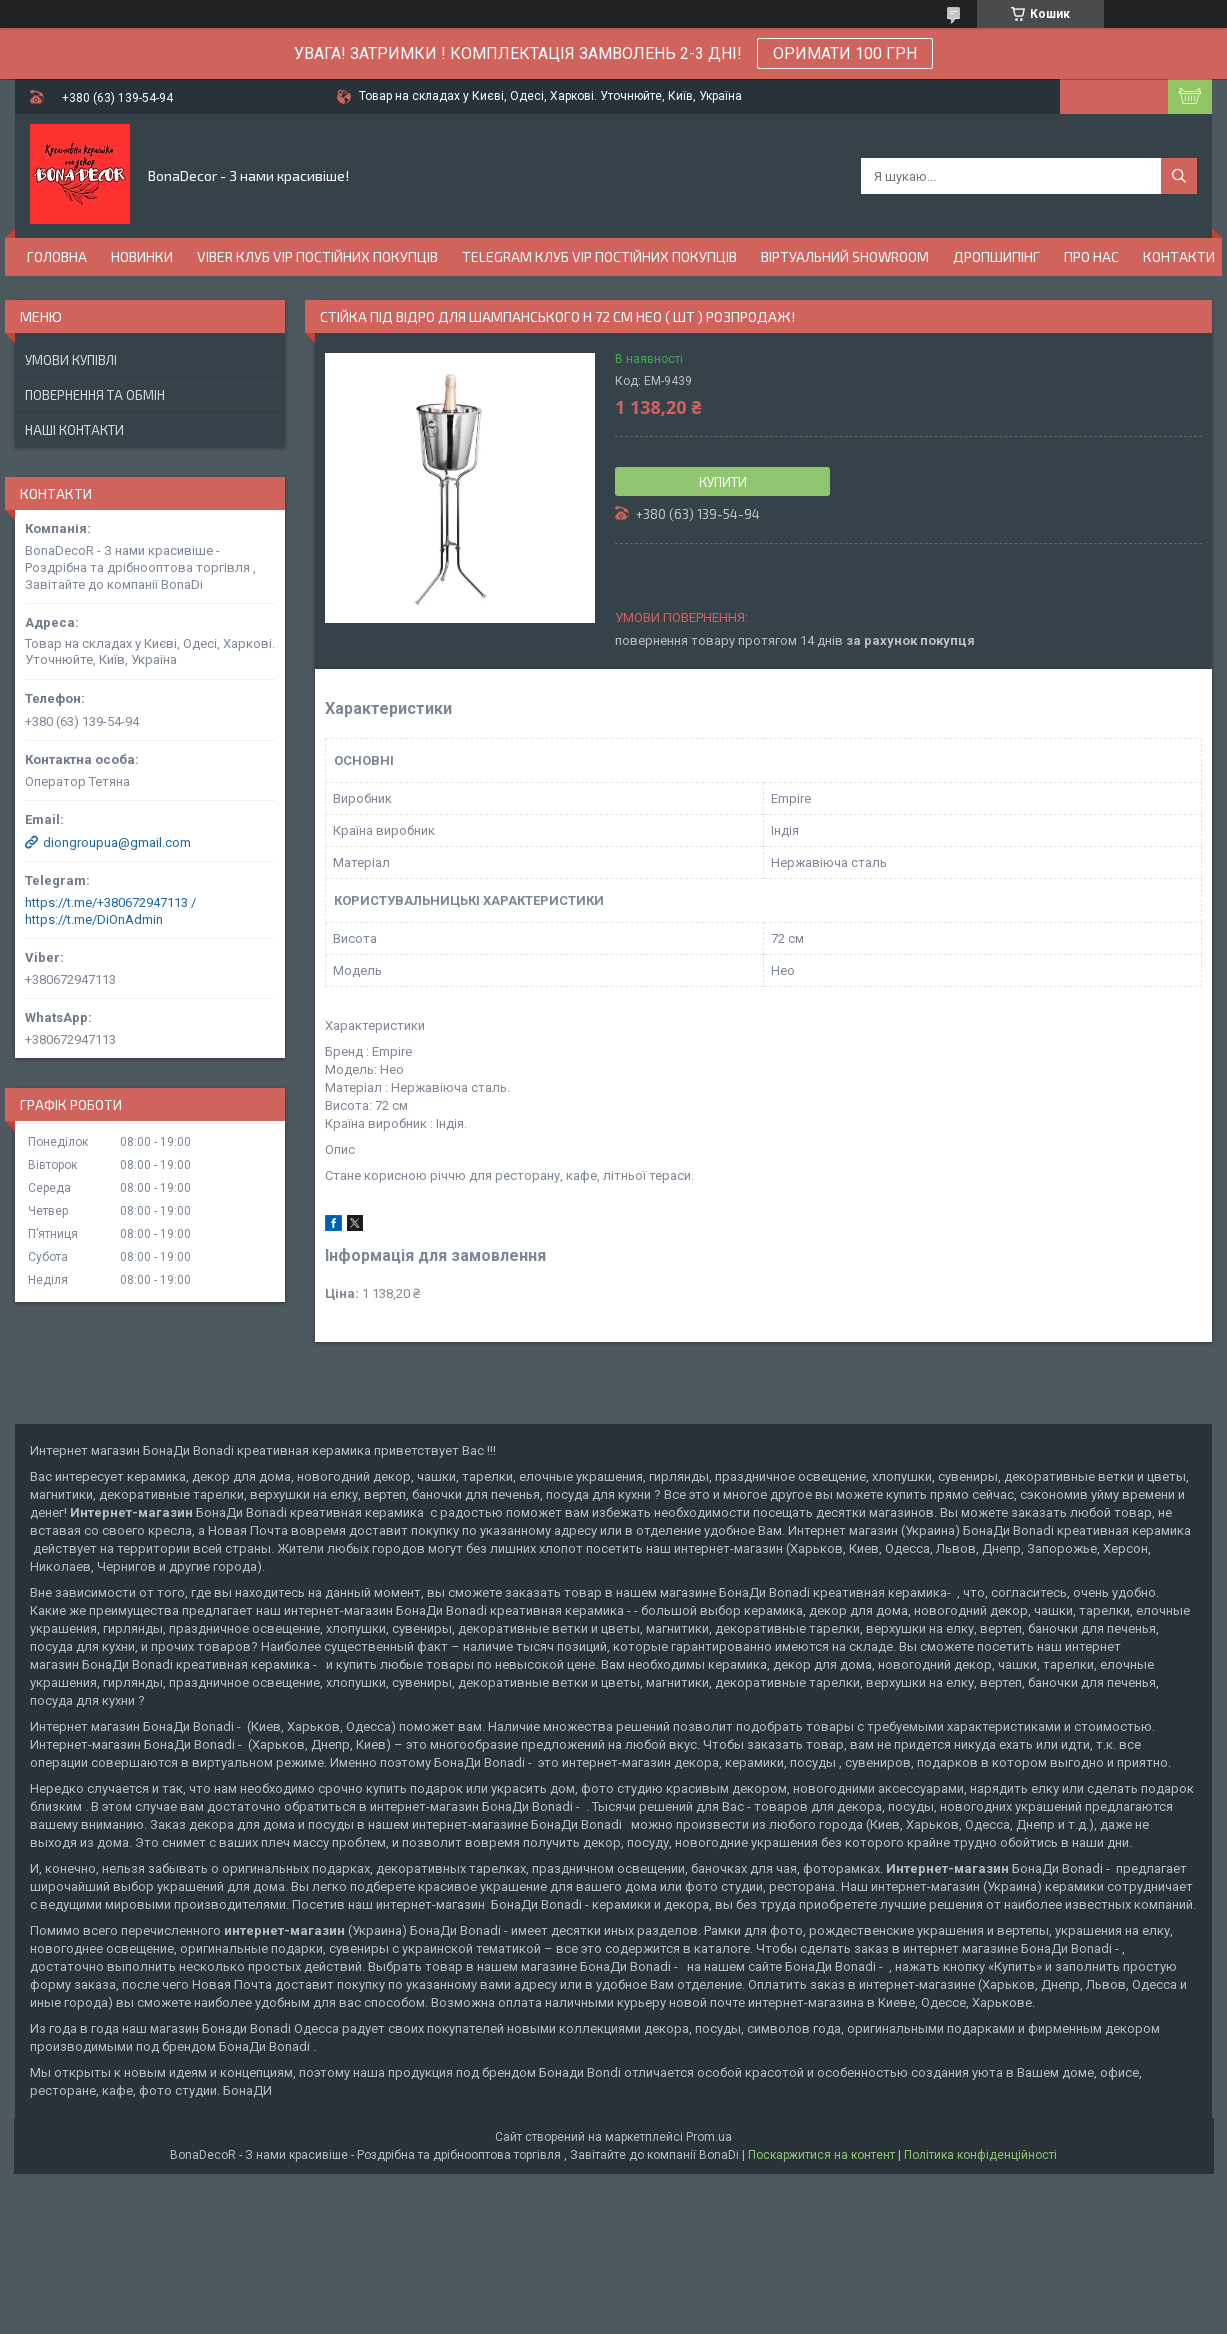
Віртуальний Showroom (845, 256)
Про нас (1091, 256)
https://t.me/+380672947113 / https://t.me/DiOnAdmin (110, 911)
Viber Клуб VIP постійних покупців (317, 256)
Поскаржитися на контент (821, 2155)
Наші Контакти (74, 430)
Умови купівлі (71, 360)
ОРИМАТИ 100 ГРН (845, 53)
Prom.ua (709, 2137)
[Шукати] (1179, 176)
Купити (723, 482)
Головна (57, 256)
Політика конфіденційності (980, 2155)
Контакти (1179, 256)
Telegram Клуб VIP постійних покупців (599, 256)
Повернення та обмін (95, 395)
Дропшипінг (996, 256)
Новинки (142, 256)
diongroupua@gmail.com (117, 842)
